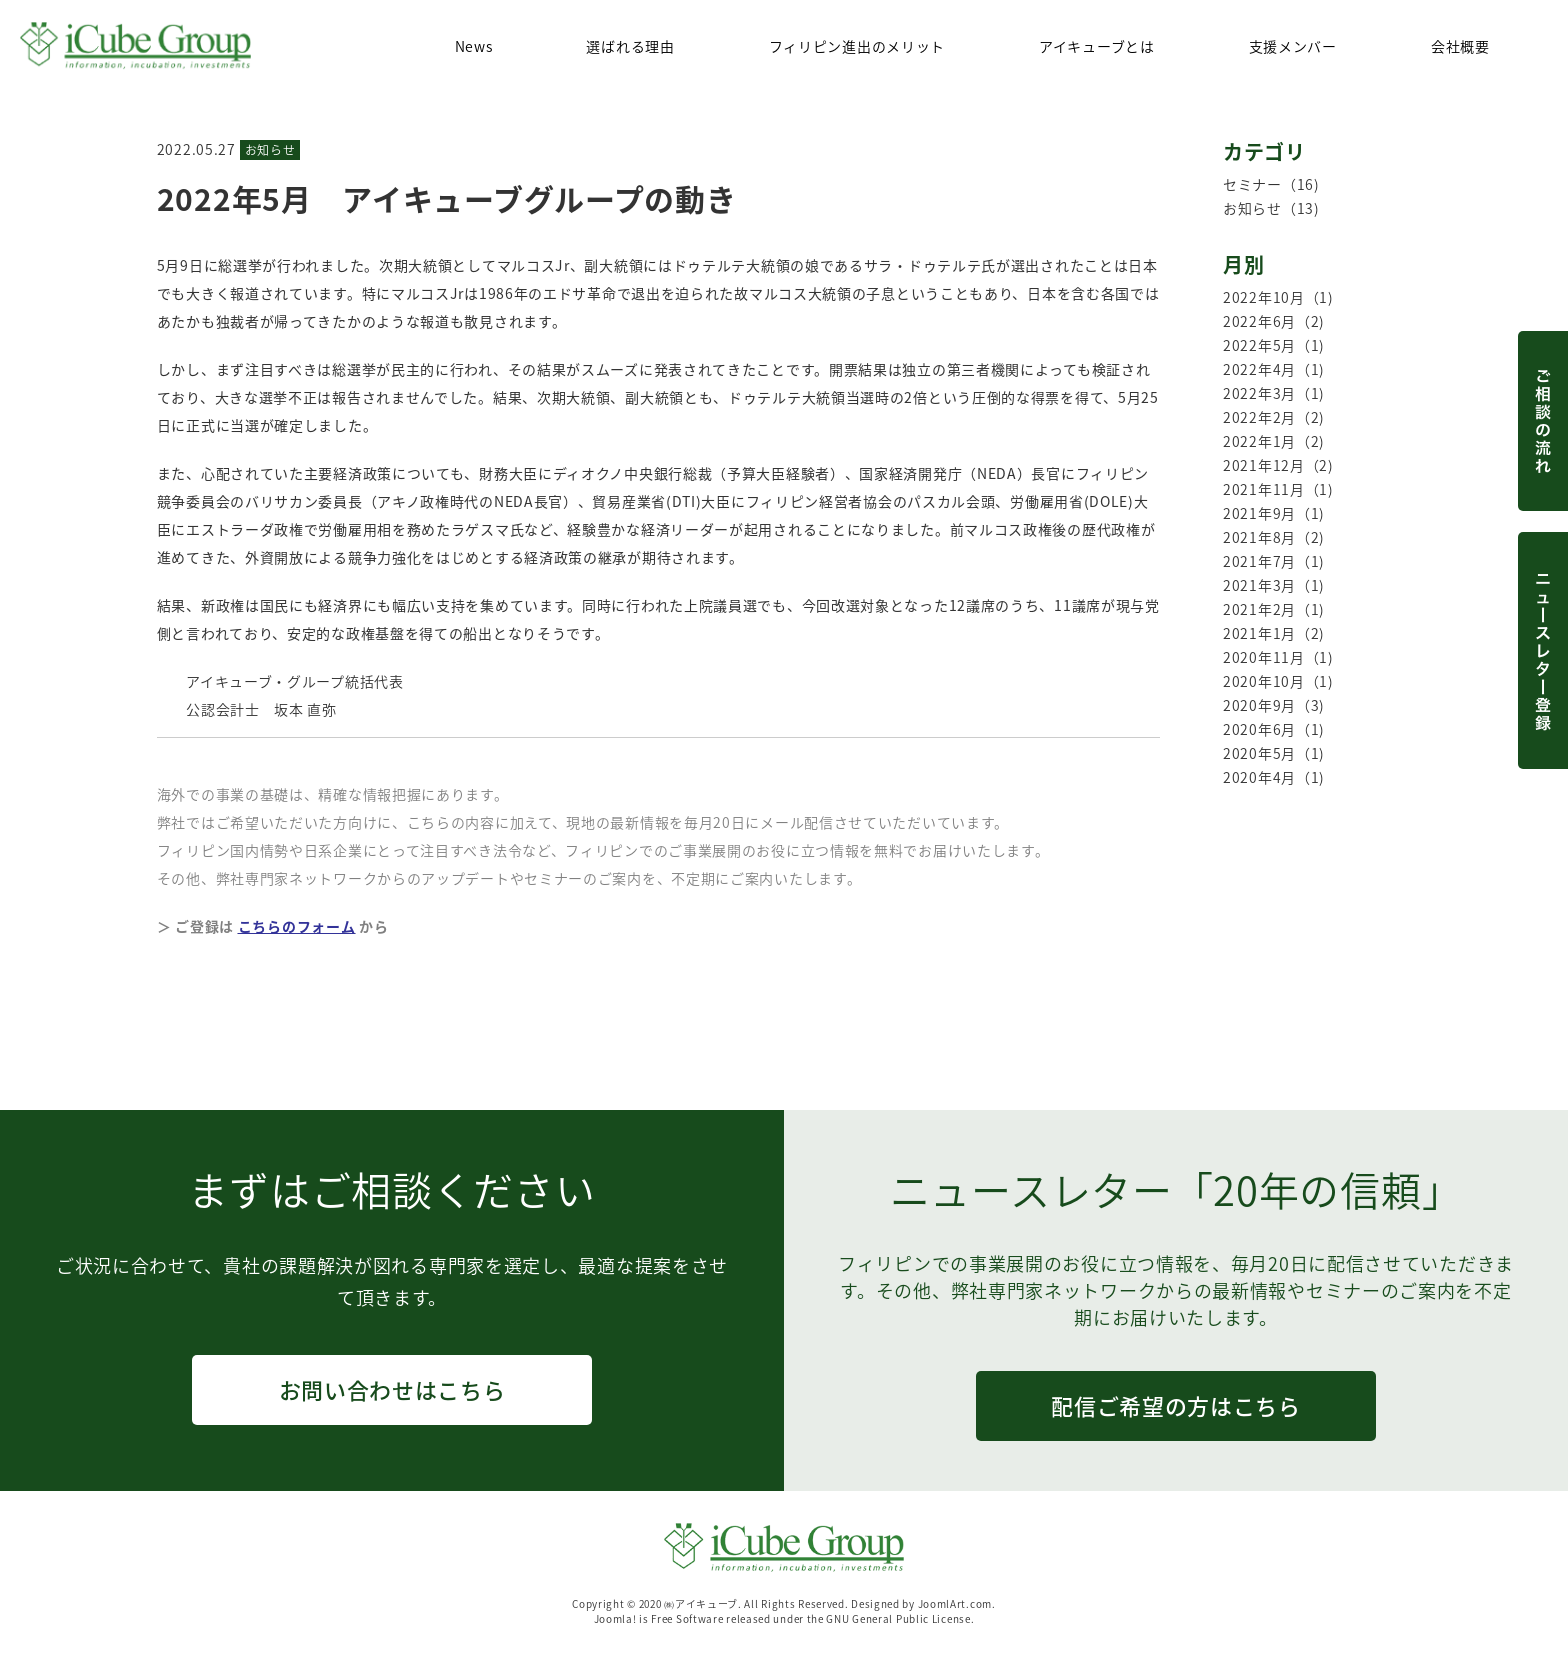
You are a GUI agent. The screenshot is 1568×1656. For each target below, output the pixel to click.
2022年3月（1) (1274, 393)
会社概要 (1460, 46)
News (474, 46)
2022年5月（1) (1274, 345)
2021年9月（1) (1274, 513)
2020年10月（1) (1278, 681)
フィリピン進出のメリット (857, 46)
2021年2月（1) (1274, 609)
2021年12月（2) (1278, 465)
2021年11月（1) (1278, 489)
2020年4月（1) (1274, 777)
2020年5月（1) (1274, 753)
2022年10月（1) (1278, 297)
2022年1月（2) (1274, 441)
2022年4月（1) (1274, 369)
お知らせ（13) (1271, 208)
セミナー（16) (1271, 184)
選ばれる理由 (630, 46)
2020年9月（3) (1274, 705)
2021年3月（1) (1274, 585)
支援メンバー (1293, 46)
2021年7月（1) (1274, 561)
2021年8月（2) (1274, 537)
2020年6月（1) (1274, 729)
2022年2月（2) (1274, 417)
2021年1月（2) (1274, 633)
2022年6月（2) (1274, 321)
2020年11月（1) (1278, 657)
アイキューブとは (1097, 46)
